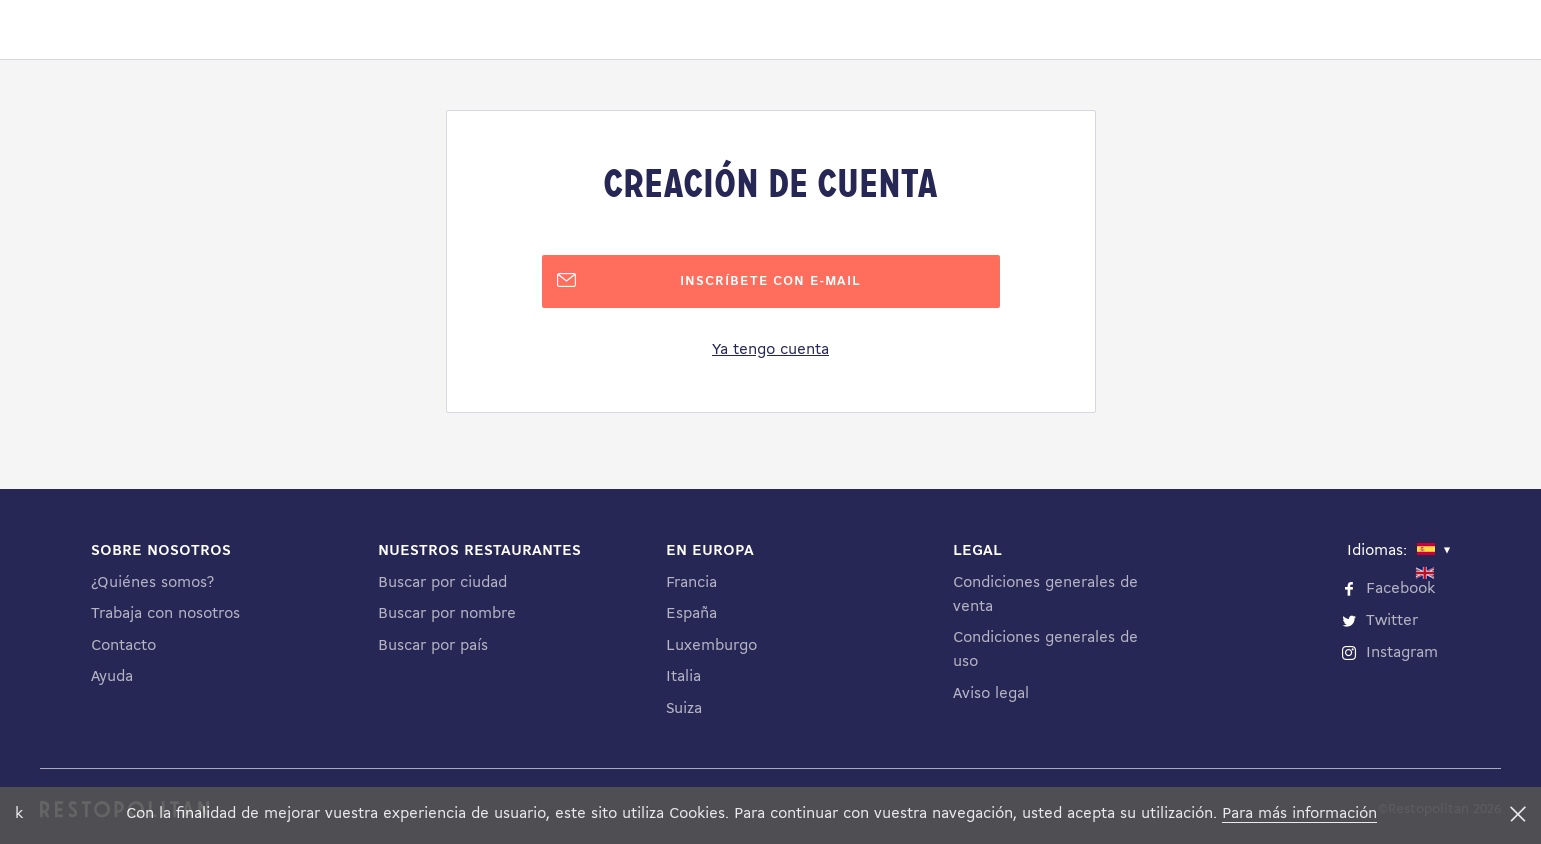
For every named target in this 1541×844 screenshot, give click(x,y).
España (691, 614)
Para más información (1299, 814)
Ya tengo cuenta (770, 350)
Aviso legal (991, 694)
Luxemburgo (711, 646)
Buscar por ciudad (442, 583)
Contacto (123, 646)
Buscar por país (433, 646)
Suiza (684, 709)
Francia (691, 583)
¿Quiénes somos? (152, 583)
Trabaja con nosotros (165, 614)
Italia (683, 677)
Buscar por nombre (447, 614)
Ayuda (112, 677)
